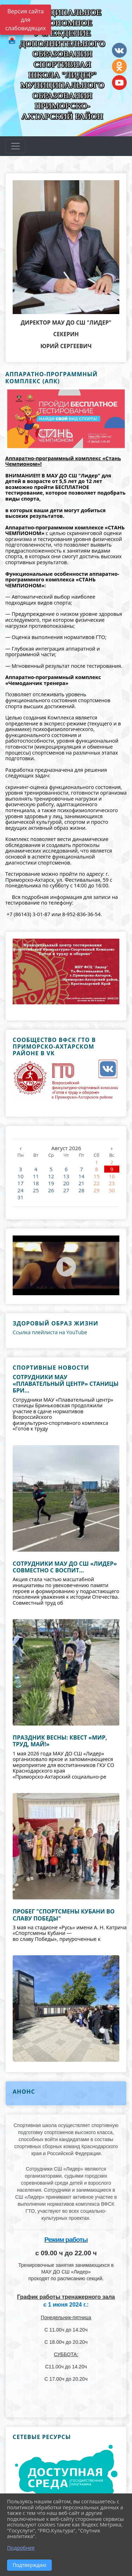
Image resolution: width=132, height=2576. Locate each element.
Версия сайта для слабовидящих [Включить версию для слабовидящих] (25, 19)
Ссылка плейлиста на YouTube (50, 1332)
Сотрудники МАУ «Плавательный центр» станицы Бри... (66, 1383)
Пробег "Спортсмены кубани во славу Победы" (64, 1914)
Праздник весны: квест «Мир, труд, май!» (60, 1741)
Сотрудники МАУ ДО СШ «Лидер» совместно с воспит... (65, 1567)
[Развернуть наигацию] (15, 146)
